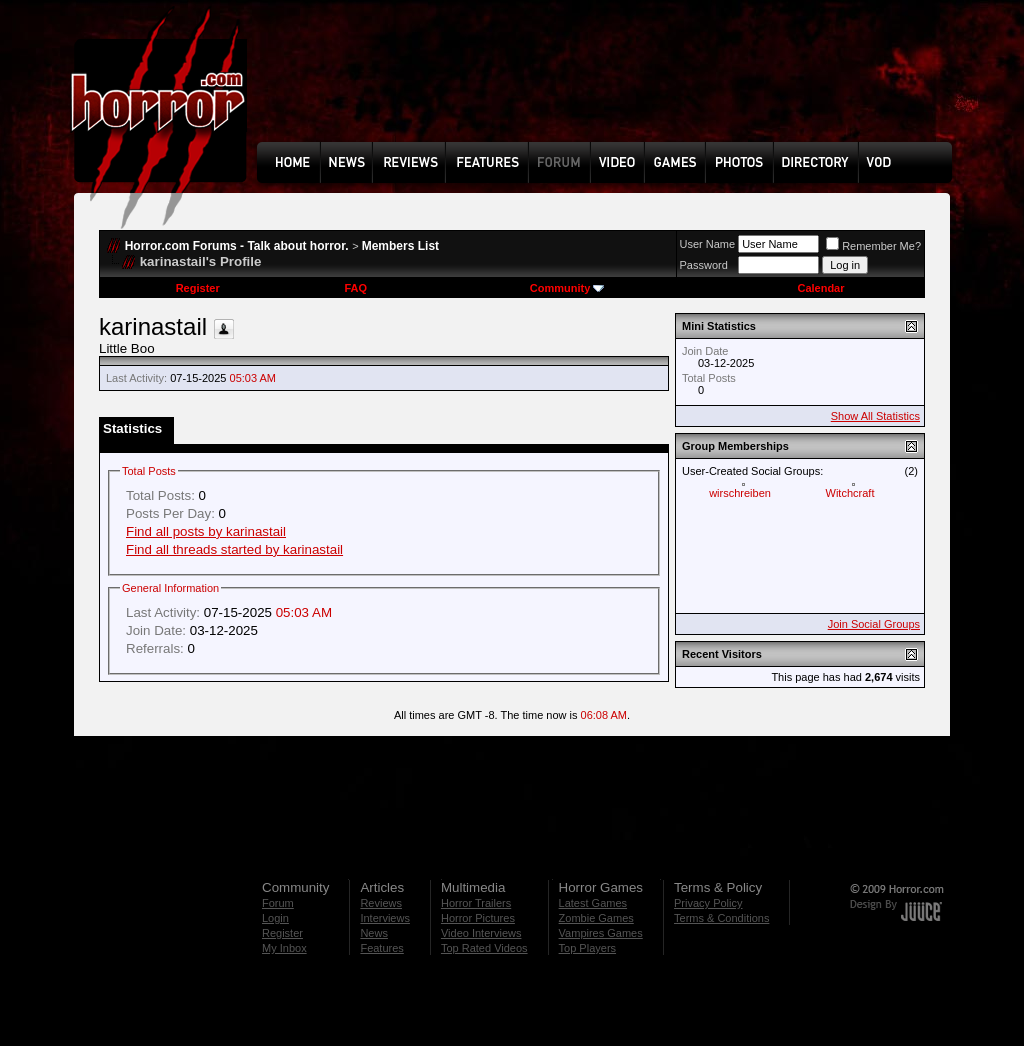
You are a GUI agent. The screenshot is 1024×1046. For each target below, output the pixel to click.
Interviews (385, 918)
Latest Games (593, 903)
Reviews (381, 903)
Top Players (587, 948)
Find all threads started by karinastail (234, 549)
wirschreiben (740, 493)
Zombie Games (596, 918)
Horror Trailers (476, 903)
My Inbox (284, 948)
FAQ (355, 288)
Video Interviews (481, 933)
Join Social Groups (874, 624)
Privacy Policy (708, 903)
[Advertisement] (611, 86)
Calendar (820, 288)
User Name (708, 244)
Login (275, 918)
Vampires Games (601, 933)
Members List (400, 246)
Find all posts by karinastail (206, 531)
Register (198, 288)
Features (381, 948)
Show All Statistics (875, 416)
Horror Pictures (478, 918)
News (374, 933)
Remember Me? (873, 246)
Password (704, 265)
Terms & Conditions (721, 918)
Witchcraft (850, 493)
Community (567, 288)
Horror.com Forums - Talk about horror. (237, 246)
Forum (278, 903)
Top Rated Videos (484, 948)
